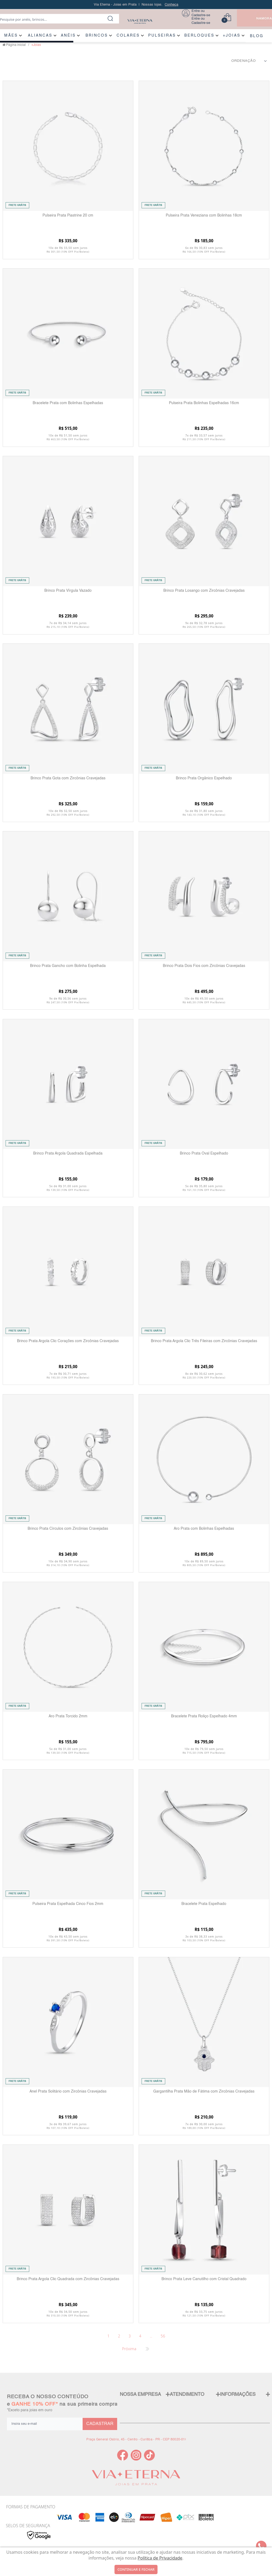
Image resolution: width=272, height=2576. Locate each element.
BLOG (257, 36)
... (151, 2336)
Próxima (129, 2348)
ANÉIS (68, 35)
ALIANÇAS (40, 35)
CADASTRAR (99, 2424)
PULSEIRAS (162, 35)
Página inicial (16, 45)
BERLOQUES (199, 35)
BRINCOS (97, 35)
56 (163, 2336)
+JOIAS (231, 35)
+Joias (36, 45)
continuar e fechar (135, 2569)
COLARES (128, 35)
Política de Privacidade (160, 2558)
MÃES (11, 35)
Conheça (171, 4)
